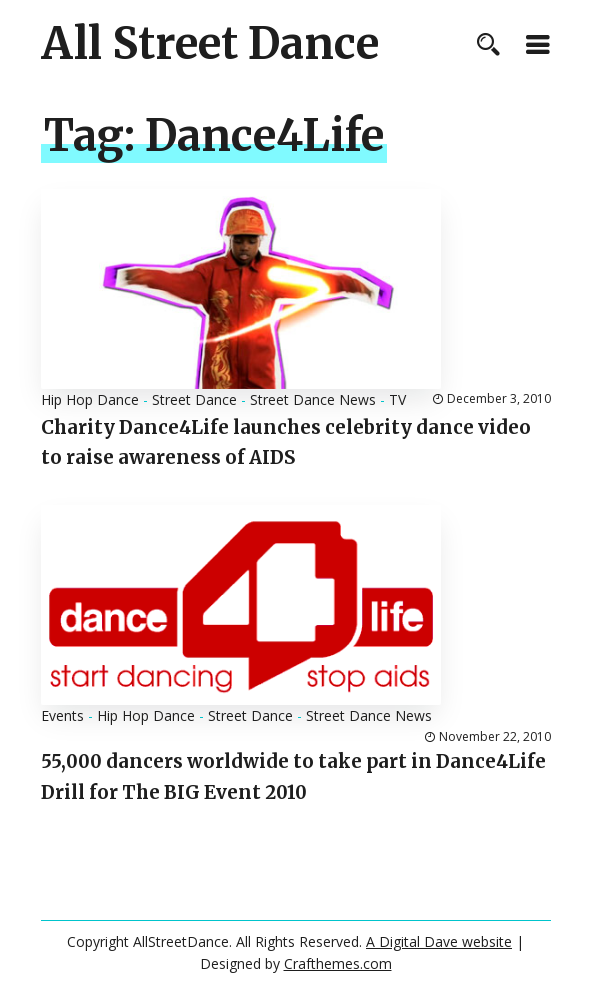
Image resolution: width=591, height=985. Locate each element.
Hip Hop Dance (90, 399)
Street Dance (194, 399)
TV (397, 399)
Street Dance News (313, 399)
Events (62, 715)
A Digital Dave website (439, 941)
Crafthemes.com (338, 963)
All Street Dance (210, 44)
